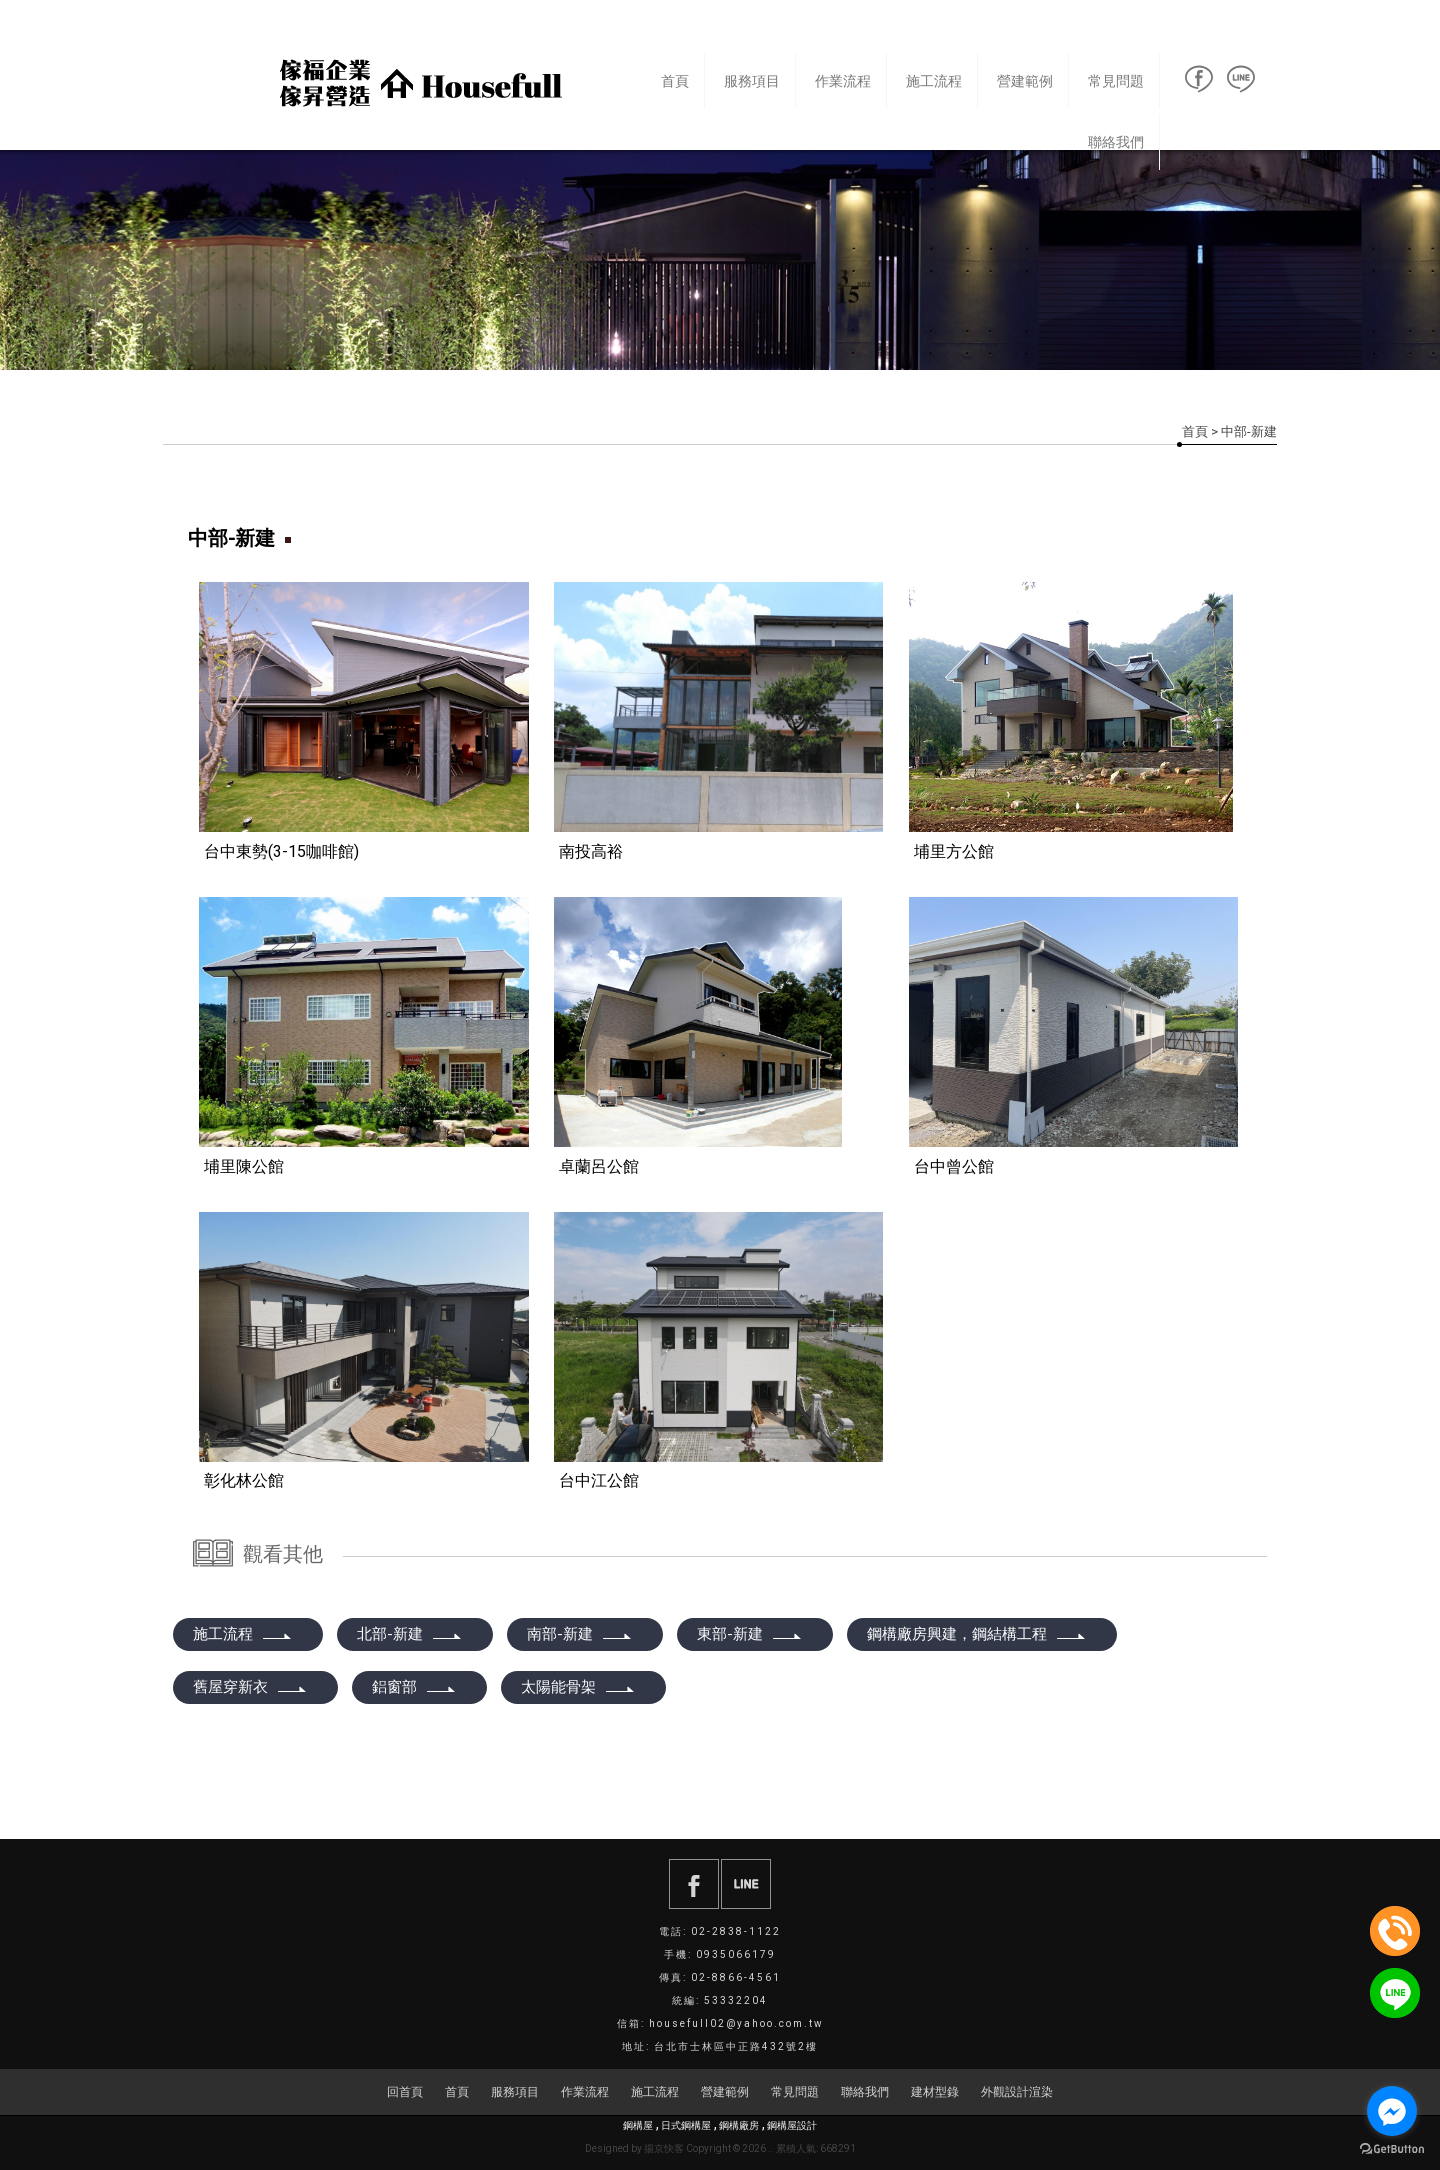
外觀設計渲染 (1017, 2092)
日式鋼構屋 (686, 2125)
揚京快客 (664, 2148)
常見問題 (1116, 81)
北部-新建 (410, 1634)
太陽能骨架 (578, 1687)
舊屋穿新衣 (250, 1687)
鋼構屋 (638, 2125)
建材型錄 (935, 2092)
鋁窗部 (414, 1687)
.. (771, 2148)
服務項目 (752, 81)
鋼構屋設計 (792, 2125)
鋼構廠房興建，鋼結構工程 (977, 1634)
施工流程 (934, 81)
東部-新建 (750, 1634)
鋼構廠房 (739, 2125)
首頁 (675, 81)
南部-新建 (580, 1634)
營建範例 (1025, 81)
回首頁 (405, 2092)
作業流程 (843, 81)
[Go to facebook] (1392, 2111)
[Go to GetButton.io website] (1392, 2149)
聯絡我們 (1116, 142)
